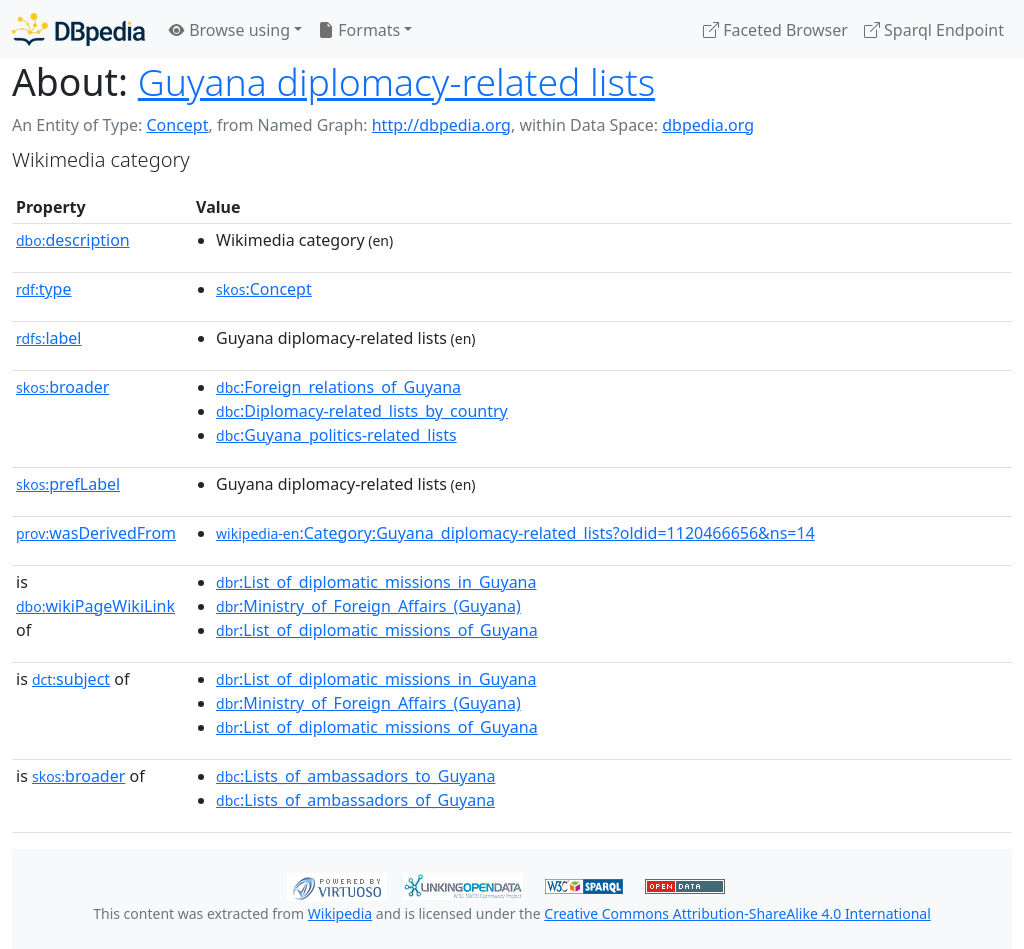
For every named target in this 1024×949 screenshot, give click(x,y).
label (49, 338)
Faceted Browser (775, 30)
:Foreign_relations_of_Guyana (338, 387)
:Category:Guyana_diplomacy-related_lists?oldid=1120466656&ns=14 (515, 533)
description (73, 240)
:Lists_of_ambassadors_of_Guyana (355, 800)
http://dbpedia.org (441, 125)
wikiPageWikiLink (95, 606)
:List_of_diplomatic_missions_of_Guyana (377, 630)
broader (62, 387)
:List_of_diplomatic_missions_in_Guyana (376, 582)
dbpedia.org (708, 125)
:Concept (264, 289)
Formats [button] (359, 30)
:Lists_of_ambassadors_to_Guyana (355, 776)
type (44, 289)
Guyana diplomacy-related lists (396, 81)
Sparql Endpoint (934, 30)
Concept (177, 125)
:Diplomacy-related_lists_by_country (362, 411)
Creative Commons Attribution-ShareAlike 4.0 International (737, 913)
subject (71, 679)
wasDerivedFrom (96, 533)
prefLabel (68, 484)
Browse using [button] (229, 30)
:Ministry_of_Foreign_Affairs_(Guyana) (368, 606)
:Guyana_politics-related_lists (336, 435)
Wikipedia (340, 913)
